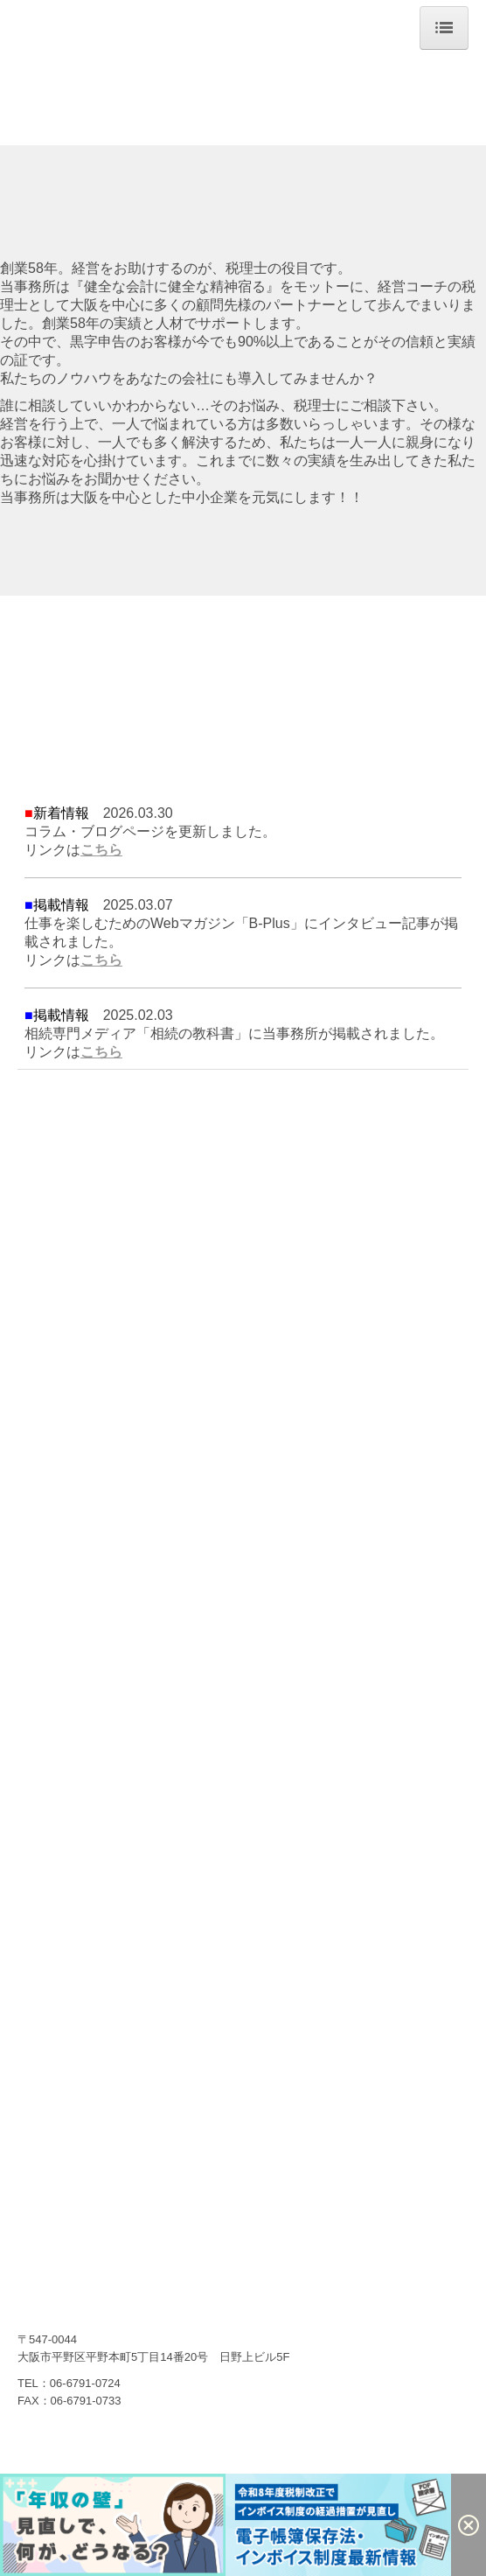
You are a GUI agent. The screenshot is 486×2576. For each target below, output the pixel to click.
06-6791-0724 (85, 2383)
